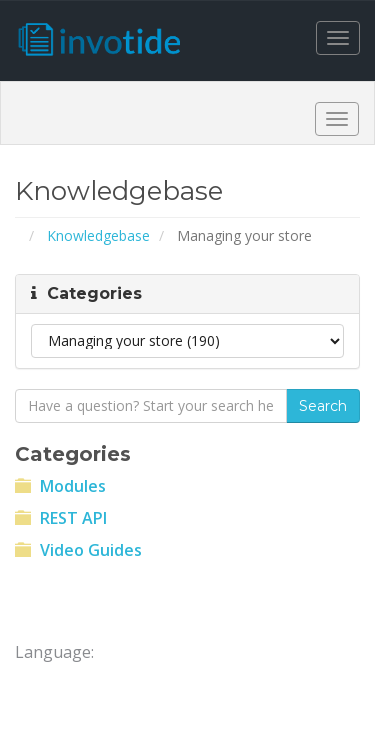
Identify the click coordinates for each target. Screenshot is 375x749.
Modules (60, 486)
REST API (61, 518)
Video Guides (78, 550)
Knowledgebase (98, 235)
